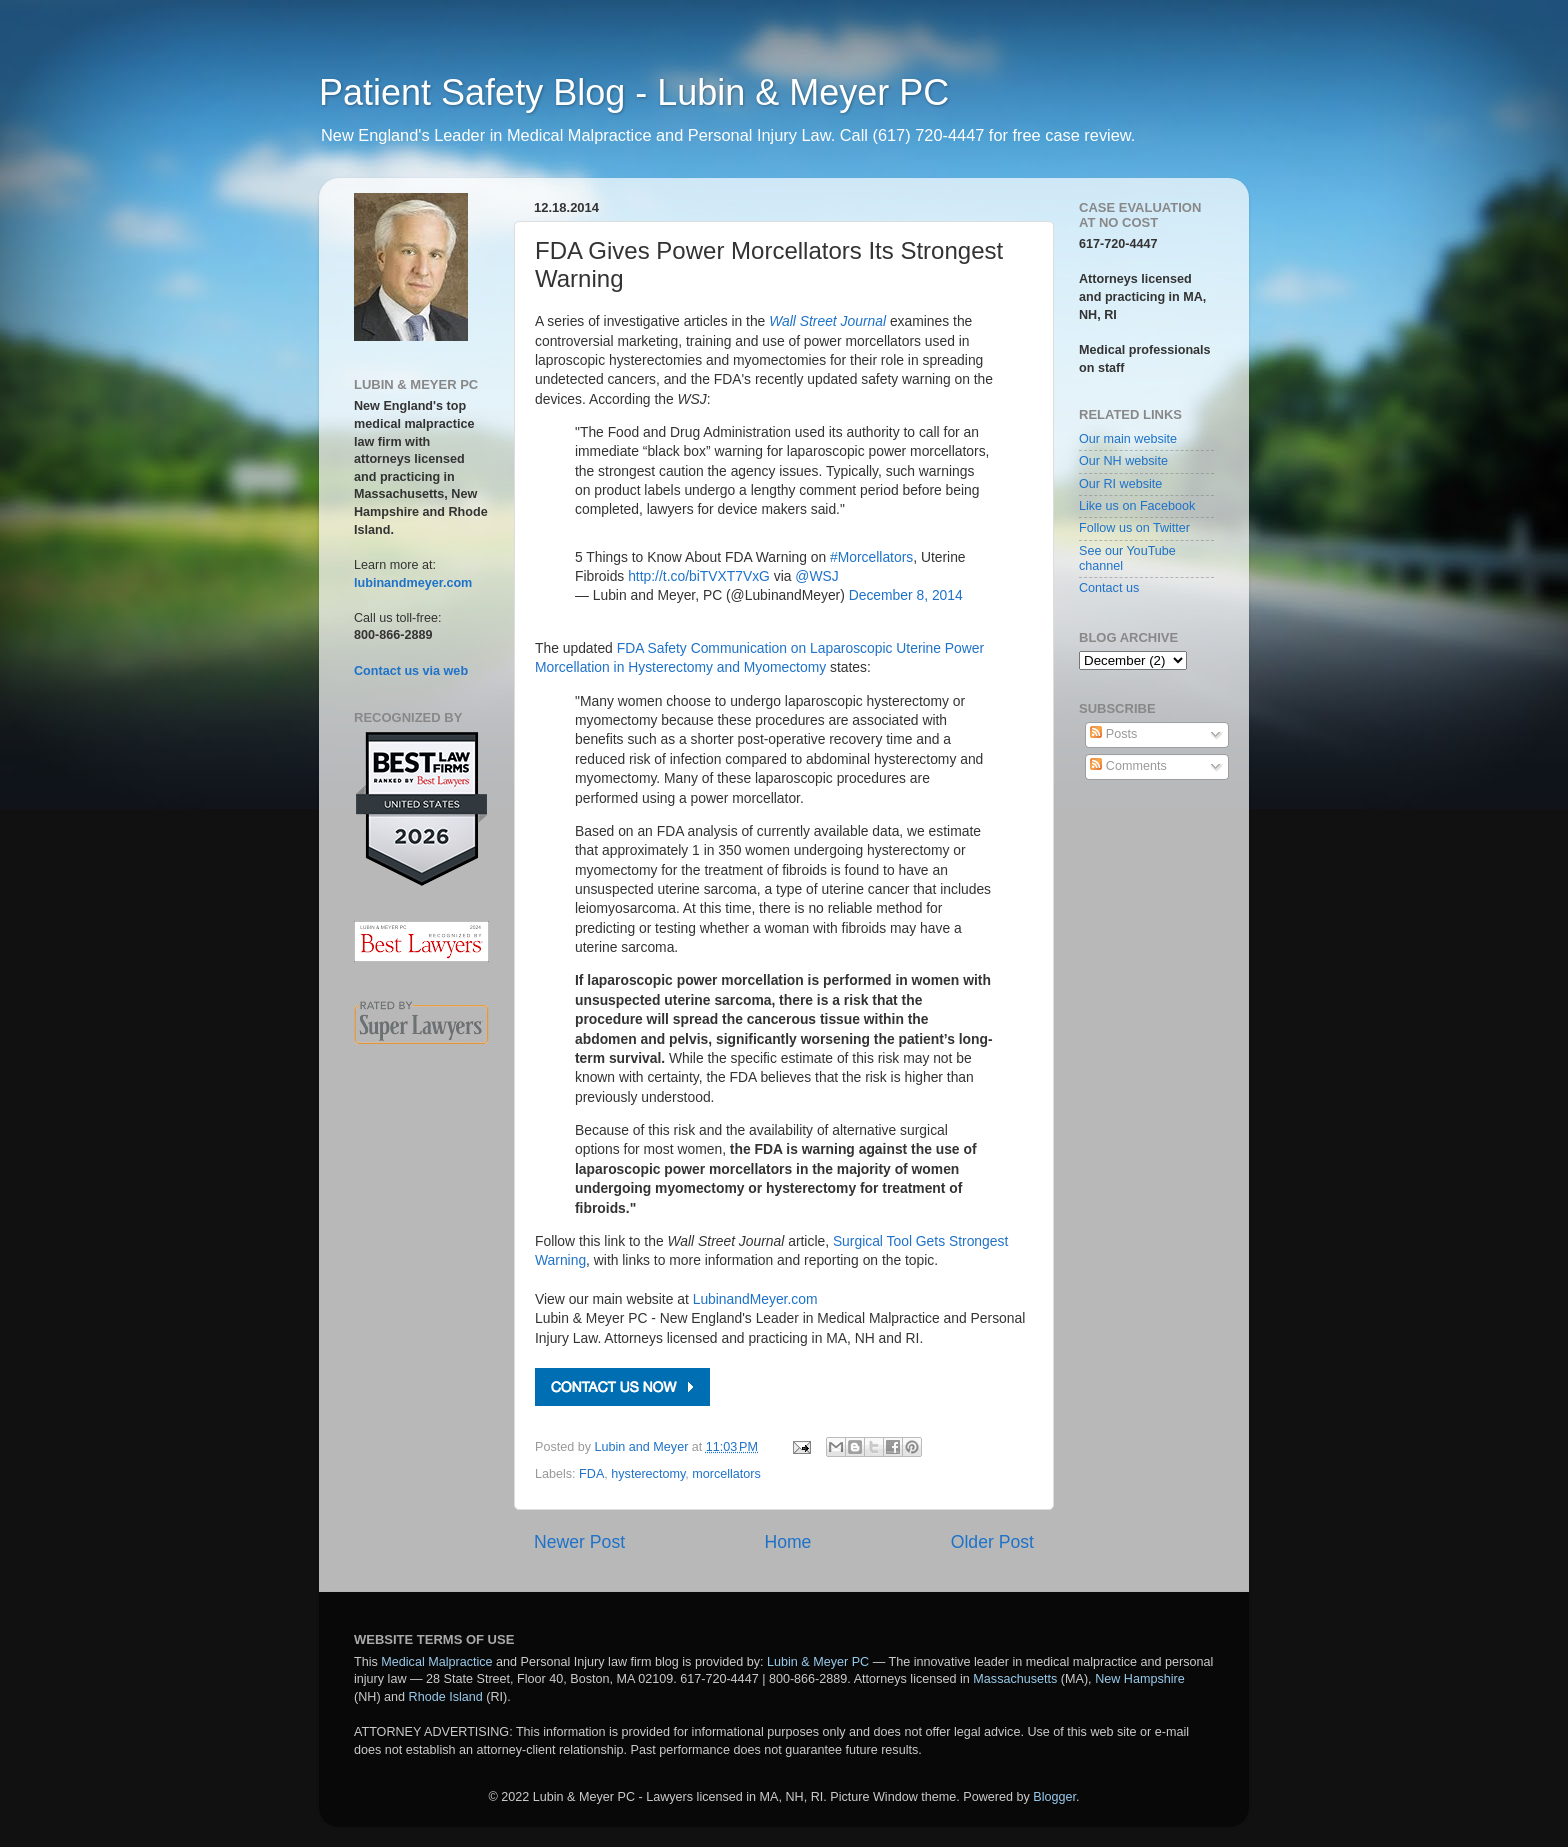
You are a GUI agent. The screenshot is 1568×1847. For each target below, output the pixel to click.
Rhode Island (446, 1697)
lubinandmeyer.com (413, 583)
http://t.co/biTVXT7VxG (699, 576)
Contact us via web (411, 671)
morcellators (726, 1474)
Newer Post (579, 1542)
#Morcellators (871, 557)
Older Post (992, 1542)
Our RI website (1120, 484)
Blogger (1054, 1797)
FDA (591, 1474)
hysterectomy (648, 1474)
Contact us (1109, 588)
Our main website (1128, 439)
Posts (1113, 734)
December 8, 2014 (906, 595)
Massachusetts (1015, 1679)
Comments (1128, 766)
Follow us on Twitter (1134, 528)
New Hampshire (1140, 1679)
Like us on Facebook (1137, 506)
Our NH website (1123, 461)
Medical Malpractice (436, 1662)
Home (787, 1542)
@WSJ (816, 576)
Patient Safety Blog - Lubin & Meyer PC (634, 92)
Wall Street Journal (827, 321)
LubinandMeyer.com (755, 1299)
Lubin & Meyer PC (818, 1662)
